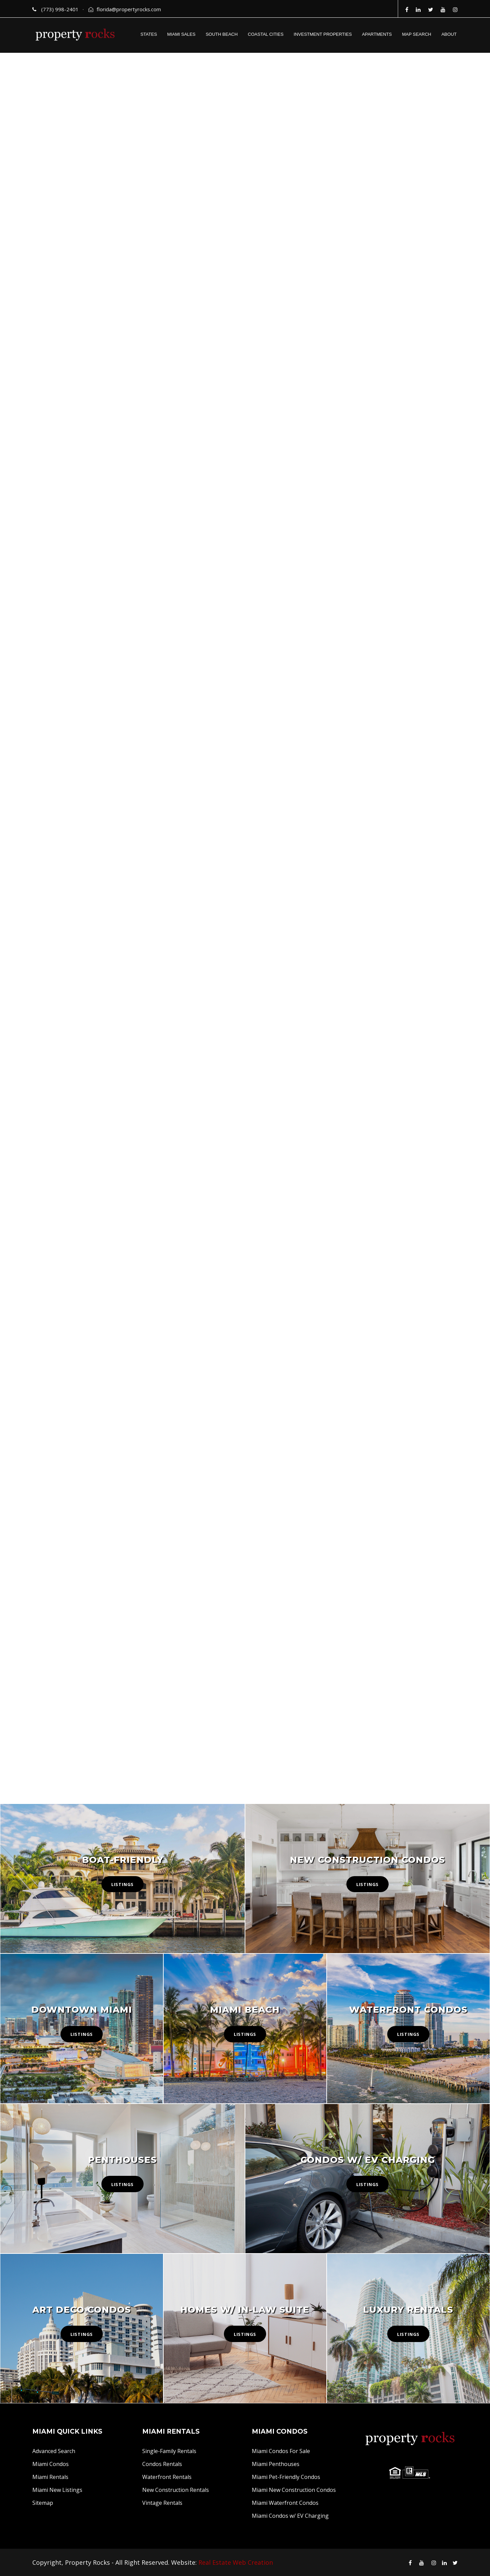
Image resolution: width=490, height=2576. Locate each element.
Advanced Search (53, 2451)
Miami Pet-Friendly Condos (286, 2477)
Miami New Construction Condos (294, 2490)
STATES (149, 34)
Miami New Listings (57, 2490)
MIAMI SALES (181, 34)
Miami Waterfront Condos (285, 2503)
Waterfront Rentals (167, 2477)
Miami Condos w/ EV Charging (290, 2515)
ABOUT (449, 34)
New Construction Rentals (175, 2490)
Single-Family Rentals (169, 2451)
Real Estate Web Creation (235, 2562)
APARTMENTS (377, 34)
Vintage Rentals (162, 2503)
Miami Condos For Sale (281, 2451)
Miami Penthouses (275, 2464)
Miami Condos (50, 2464)
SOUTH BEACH (222, 34)
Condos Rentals (162, 2464)
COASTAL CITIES (265, 34)
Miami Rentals (50, 2477)
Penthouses (122, 2159)
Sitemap (42, 2503)
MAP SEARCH (416, 34)
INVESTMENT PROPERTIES (323, 34)
